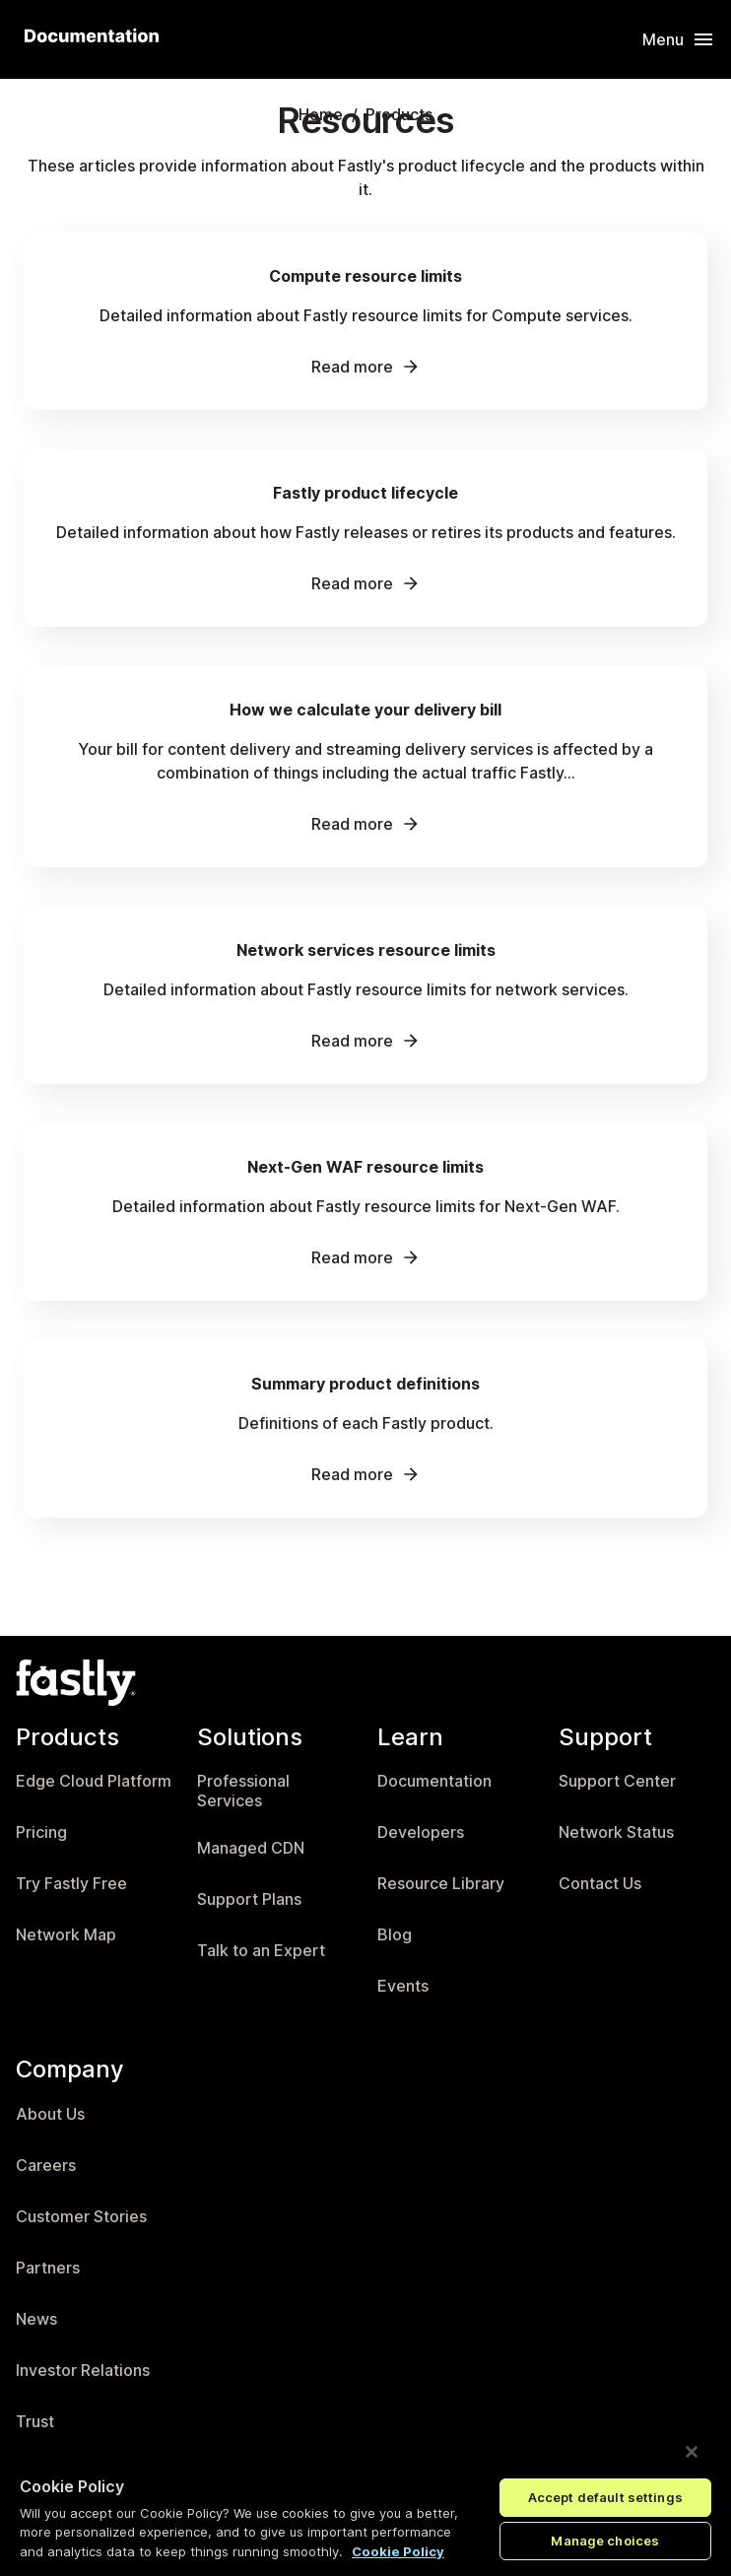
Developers (420, 1832)
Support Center (617, 1781)
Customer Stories (81, 2216)
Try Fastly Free (71, 1883)
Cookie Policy (398, 2551)
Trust (35, 2421)
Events (403, 1986)
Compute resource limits (365, 276)
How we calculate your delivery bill (365, 709)
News (36, 2319)
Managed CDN (250, 1848)
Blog (394, 1935)
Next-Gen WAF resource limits (365, 1167)
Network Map (66, 1935)
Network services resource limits (366, 950)
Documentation (434, 1781)
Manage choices (605, 2540)
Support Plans (249, 1899)
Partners (48, 2268)
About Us (50, 2114)
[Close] (692, 2452)
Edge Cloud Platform (93, 1781)
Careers (46, 2165)
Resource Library (440, 1883)
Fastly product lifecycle (365, 493)
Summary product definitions (365, 1383)
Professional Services (243, 1791)
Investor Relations (83, 2370)
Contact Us (600, 1883)
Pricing (41, 1832)
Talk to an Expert (261, 1950)
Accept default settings (605, 2497)
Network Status (616, 1832)
